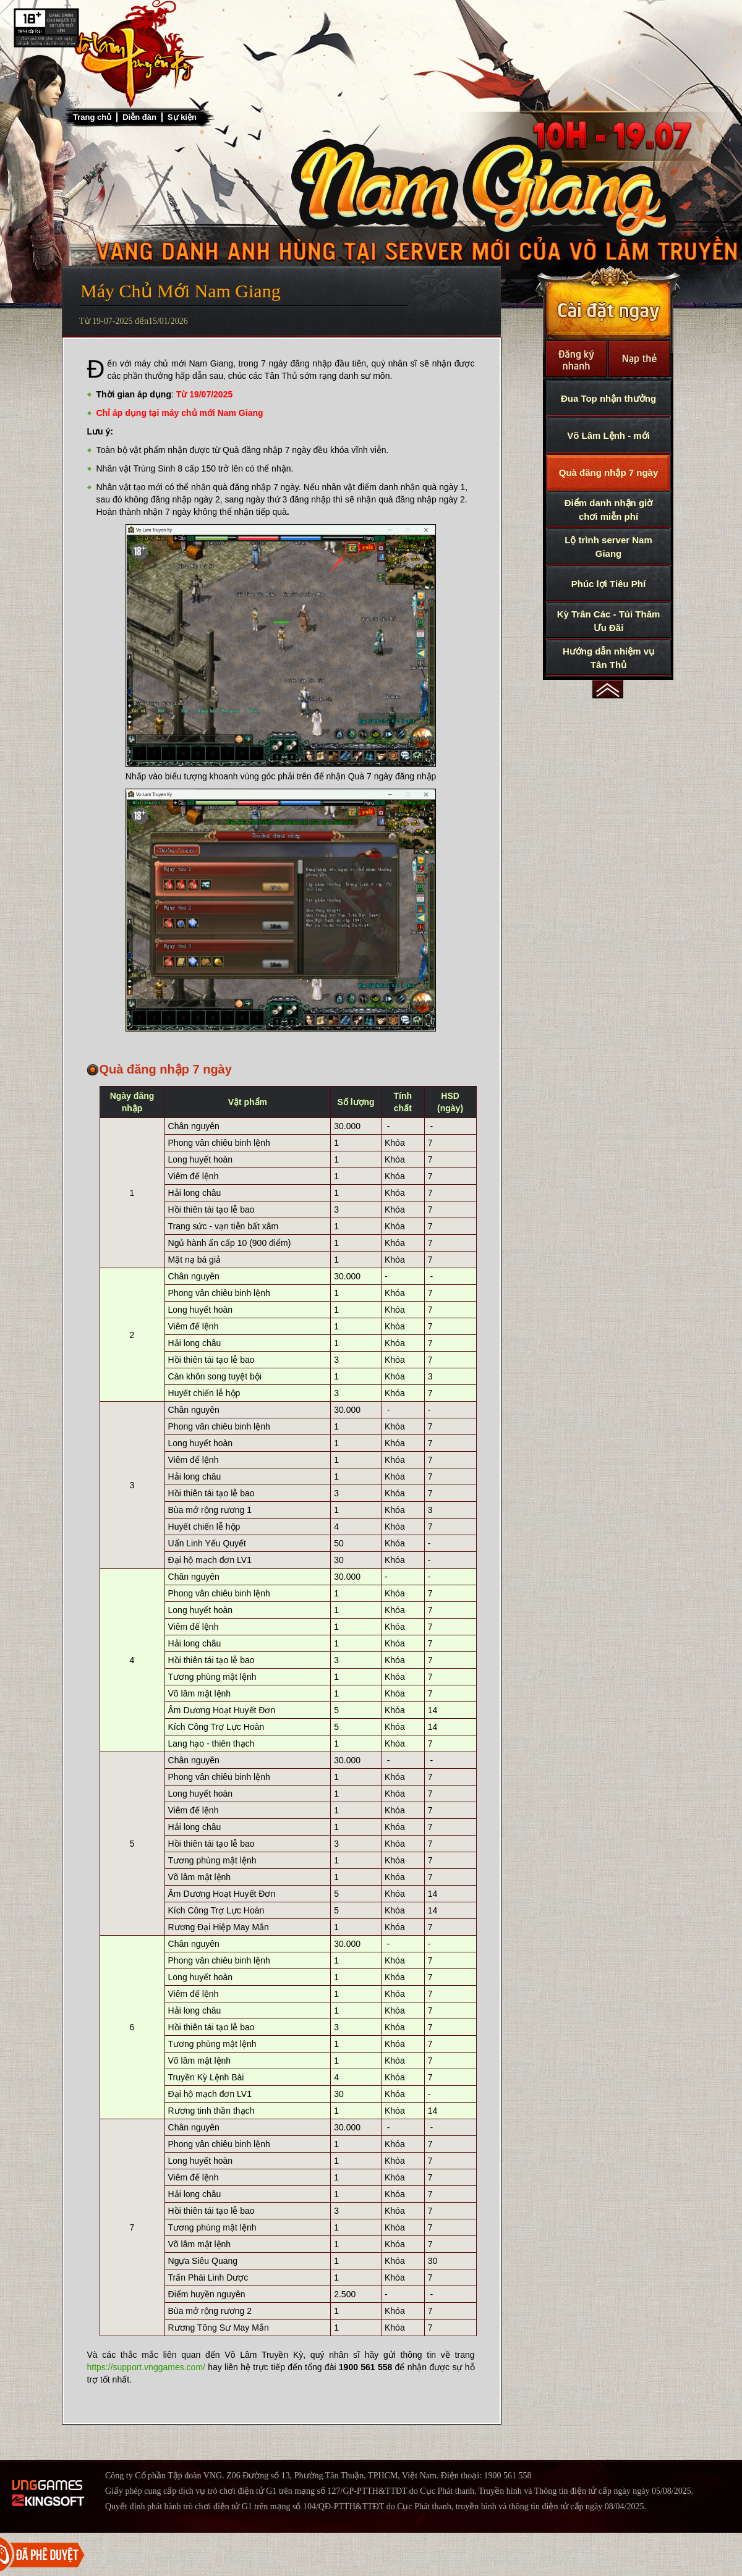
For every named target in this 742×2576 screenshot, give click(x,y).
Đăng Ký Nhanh (576, 359)
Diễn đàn (139, 117)
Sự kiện (182, 117)
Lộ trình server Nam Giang (608, 547)
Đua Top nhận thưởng (608, 398)
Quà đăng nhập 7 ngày (609, 472)
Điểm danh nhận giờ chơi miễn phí (609, 510)
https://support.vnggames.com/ (146, 2367)
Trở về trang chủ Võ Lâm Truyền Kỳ (133, 54)
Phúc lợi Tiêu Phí (608, 583)
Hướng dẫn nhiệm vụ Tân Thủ (608, 658)
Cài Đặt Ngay (607, 303)
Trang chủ (92, 117)
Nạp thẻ (639, 359)
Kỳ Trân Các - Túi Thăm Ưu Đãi (608, 621)
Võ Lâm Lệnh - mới (608, 435)
